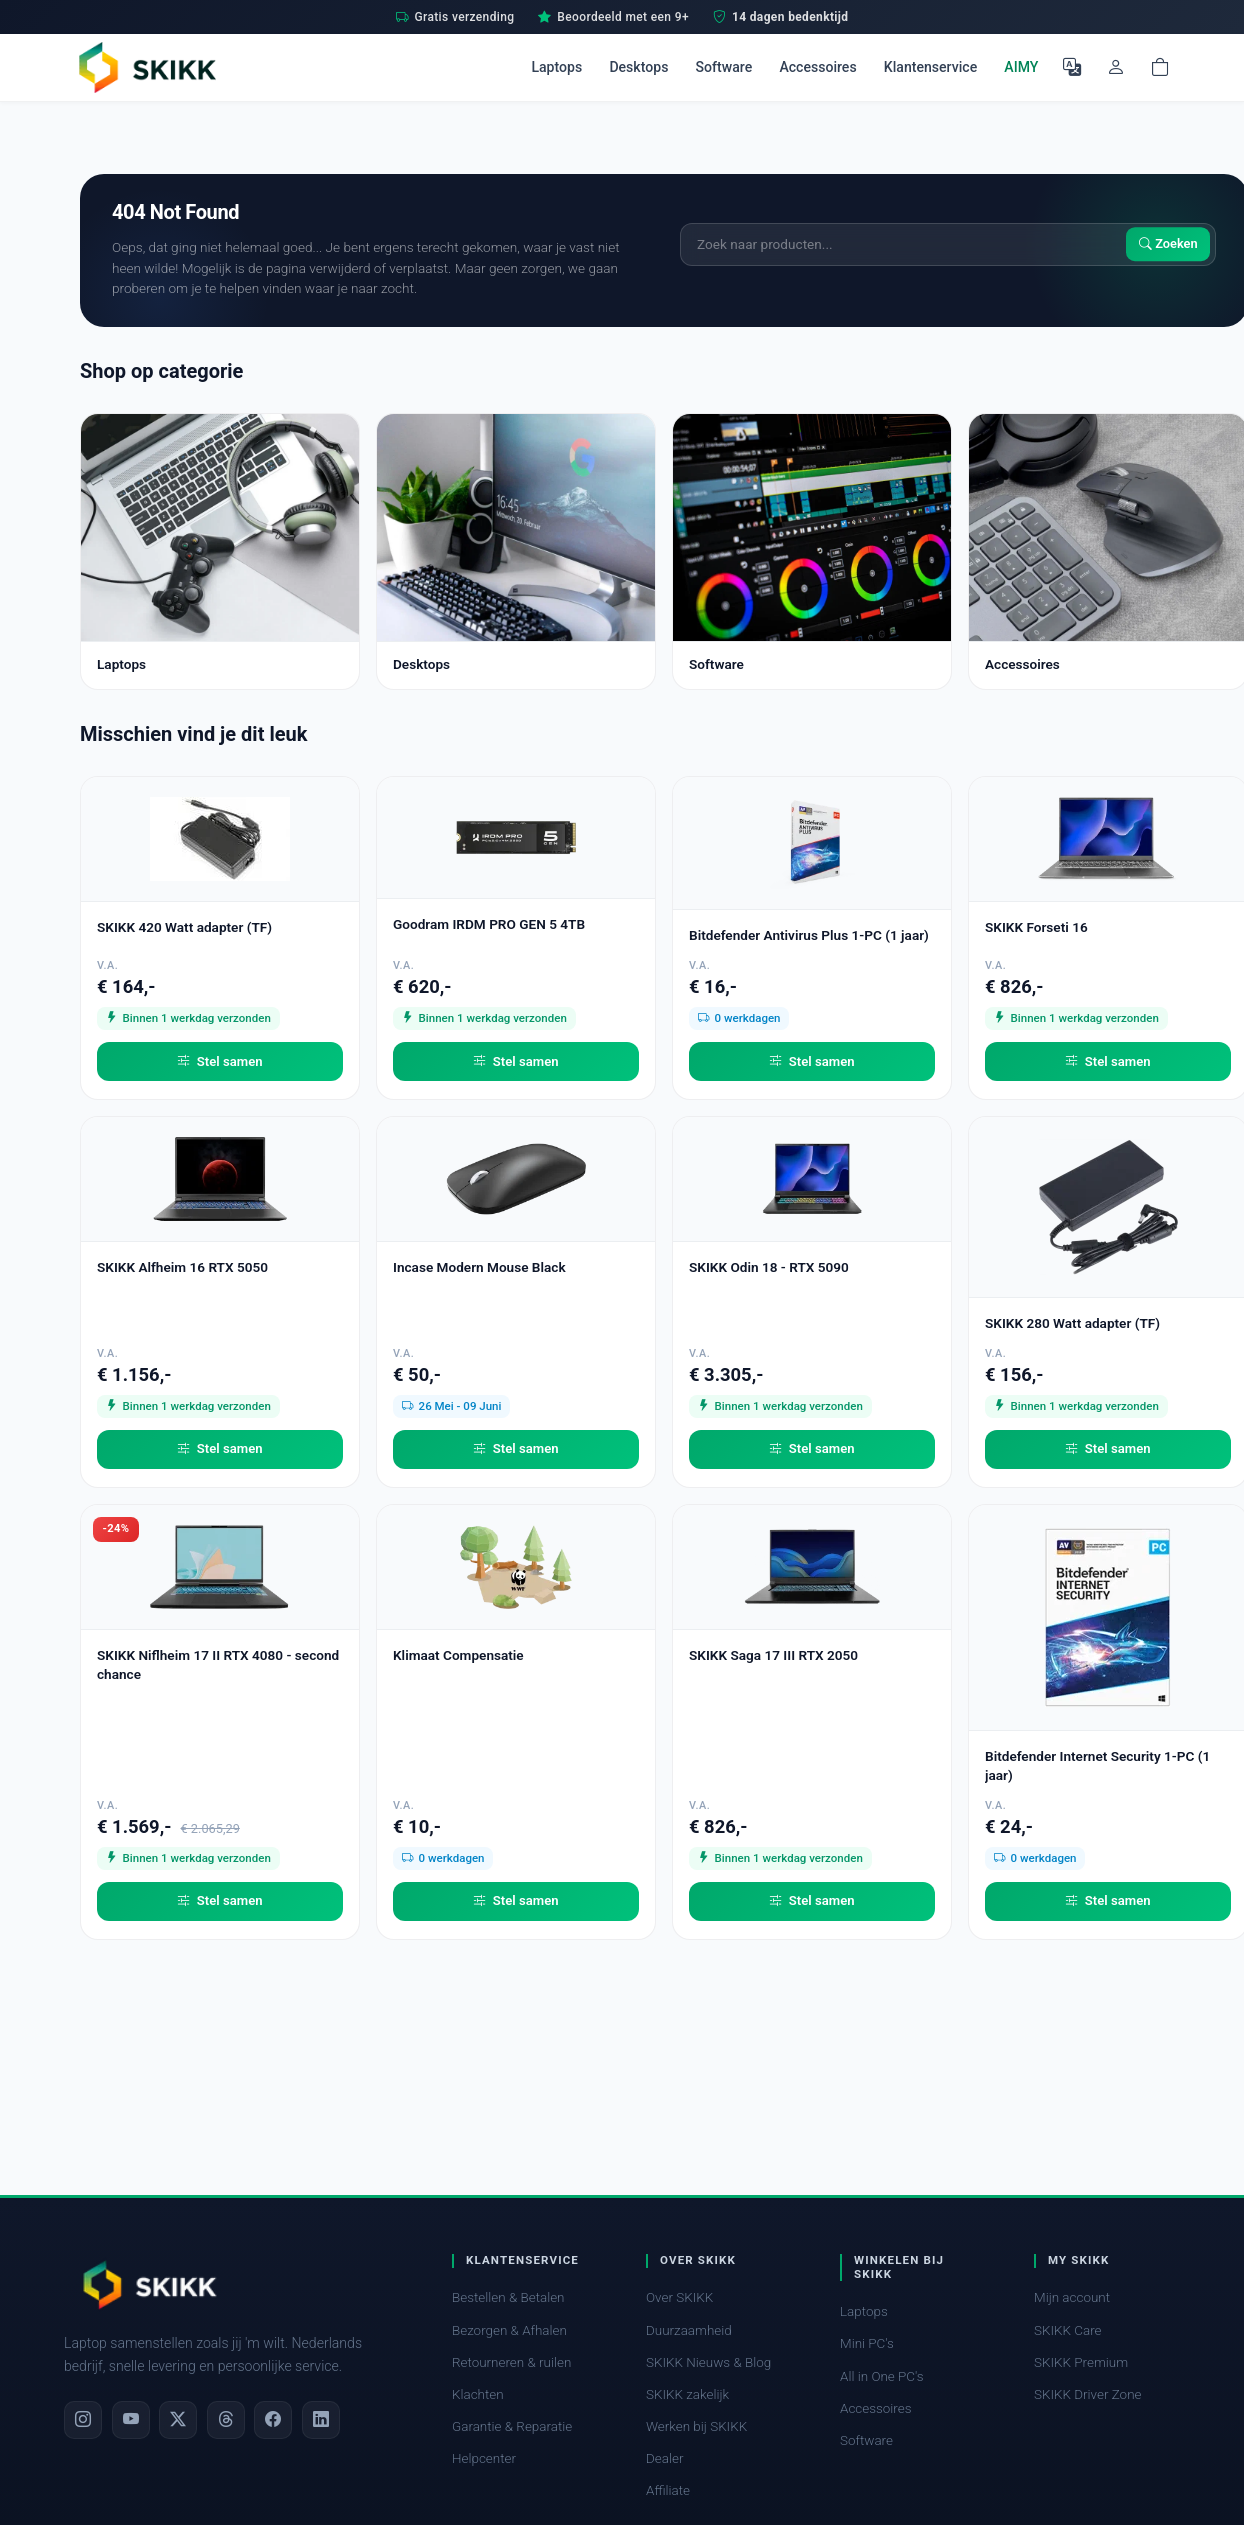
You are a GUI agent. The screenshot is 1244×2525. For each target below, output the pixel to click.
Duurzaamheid (689, 2330)
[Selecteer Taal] (1072, 67)
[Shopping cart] (1160, 67)
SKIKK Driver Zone (1088, 2394)
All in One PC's (882, 2376)
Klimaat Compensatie (458, 1655)
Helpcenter (484, 2458)
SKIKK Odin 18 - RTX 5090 (769, 1267)
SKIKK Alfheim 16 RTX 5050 (182, 1267)
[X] (178, 2420)
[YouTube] (131, 2420)
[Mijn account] (1116, 67)
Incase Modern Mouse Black (479, 1267)
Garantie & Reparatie (512, 2426)
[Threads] (226, 2420)
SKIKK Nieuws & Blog (708, 2362)
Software (724, 67)
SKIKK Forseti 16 (1036, 927)
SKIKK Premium (1081, 2362)
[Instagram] (83, 2420)
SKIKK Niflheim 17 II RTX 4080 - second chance (218, 1664)
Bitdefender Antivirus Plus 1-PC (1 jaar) (809, 935)
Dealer (664, 2458)
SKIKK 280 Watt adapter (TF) (1072, 1323)
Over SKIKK (679, 2297)
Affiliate (668, 2490)
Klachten (478, 2394)
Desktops (638, 67)
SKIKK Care (1068, 2330)
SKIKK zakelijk (687, 2394)
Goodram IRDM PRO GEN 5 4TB (489, 924)
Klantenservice (930, 67)
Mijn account (1072, 2297)
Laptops (556, 67)
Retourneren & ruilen (511, 2362)
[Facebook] (273, 2420)
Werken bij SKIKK (696, 2426)
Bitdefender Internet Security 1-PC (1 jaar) (1097, 1765)
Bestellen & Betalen (508, 2297)
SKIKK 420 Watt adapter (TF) (184, 927)
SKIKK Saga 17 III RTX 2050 (773, 1655)
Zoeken (1168, 244)
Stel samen (219, 1062)
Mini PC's (867, 2343)
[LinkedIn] (321, 2420)
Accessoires (817, 67)
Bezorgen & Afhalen (509, 2330)
